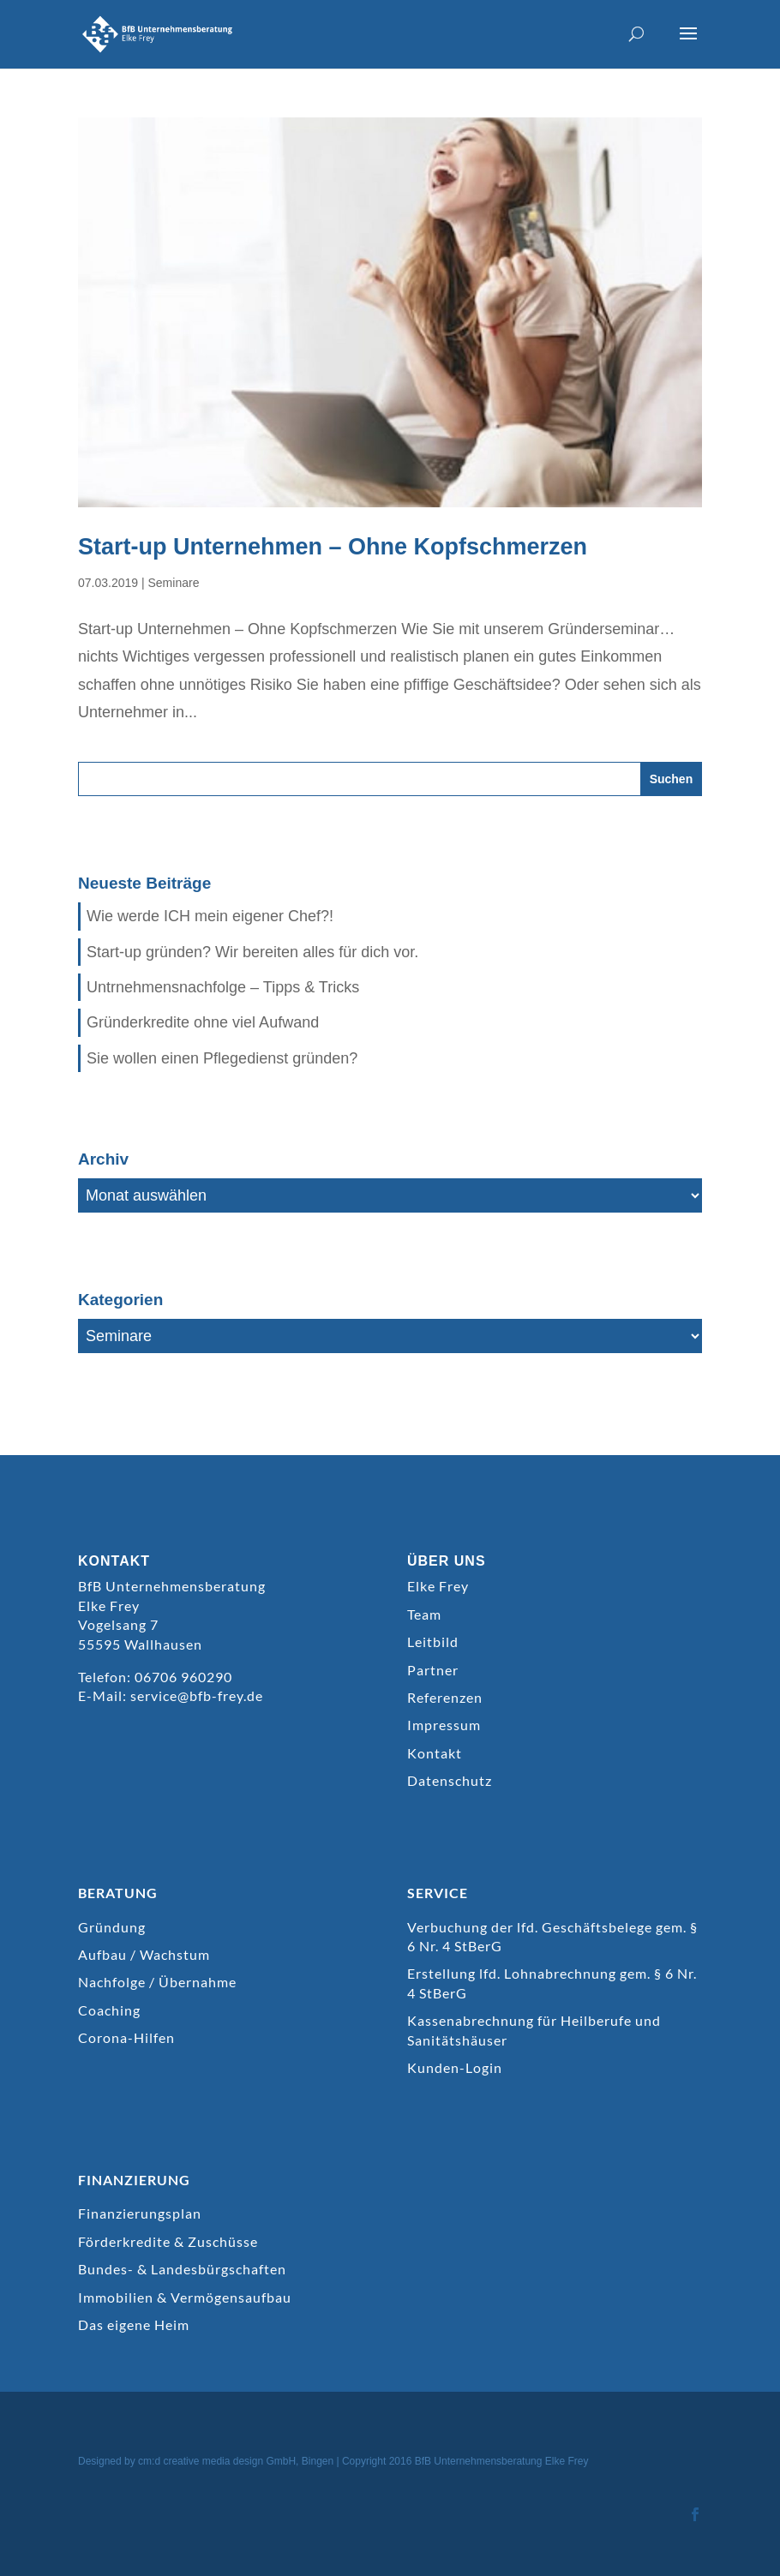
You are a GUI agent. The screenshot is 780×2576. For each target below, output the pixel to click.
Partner (433, 1670)
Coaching (109, 2010)
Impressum (444, 1724)
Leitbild (433, 1641)
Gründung (112, 1927)
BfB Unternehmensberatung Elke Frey (502, 2461)
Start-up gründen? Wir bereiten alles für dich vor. (252, 952)
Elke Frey (438, 1586)
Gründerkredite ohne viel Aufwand (203, 1022)
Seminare (174, 583)
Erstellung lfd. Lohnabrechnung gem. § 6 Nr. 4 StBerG (552, 1982)
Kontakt (434, 1753)
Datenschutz (449, 1780)
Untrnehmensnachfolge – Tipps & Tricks (223, 987)
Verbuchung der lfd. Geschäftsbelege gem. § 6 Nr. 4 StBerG (552, 1936)
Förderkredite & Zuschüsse (168, 2241)
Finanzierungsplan (139, 2213)
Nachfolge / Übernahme (157, 1982)
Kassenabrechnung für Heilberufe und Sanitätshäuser (534, 2029)
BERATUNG (118, 1892)
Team (424, 1614)
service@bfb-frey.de (196, 1695)
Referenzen (445, 1697)
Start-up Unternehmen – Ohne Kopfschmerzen (332, 547)
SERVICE (437, 1892)
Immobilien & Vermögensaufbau (184, 2297)
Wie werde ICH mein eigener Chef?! (210, 916)
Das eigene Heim (133, 2324)
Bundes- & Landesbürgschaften (182, 2269)
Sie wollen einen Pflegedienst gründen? (222, 1058)
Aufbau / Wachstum (144, 1954)
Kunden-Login (454, 2067)
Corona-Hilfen (126, 2037)
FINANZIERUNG (134, 2180)
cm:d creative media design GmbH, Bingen (235, 2461)
